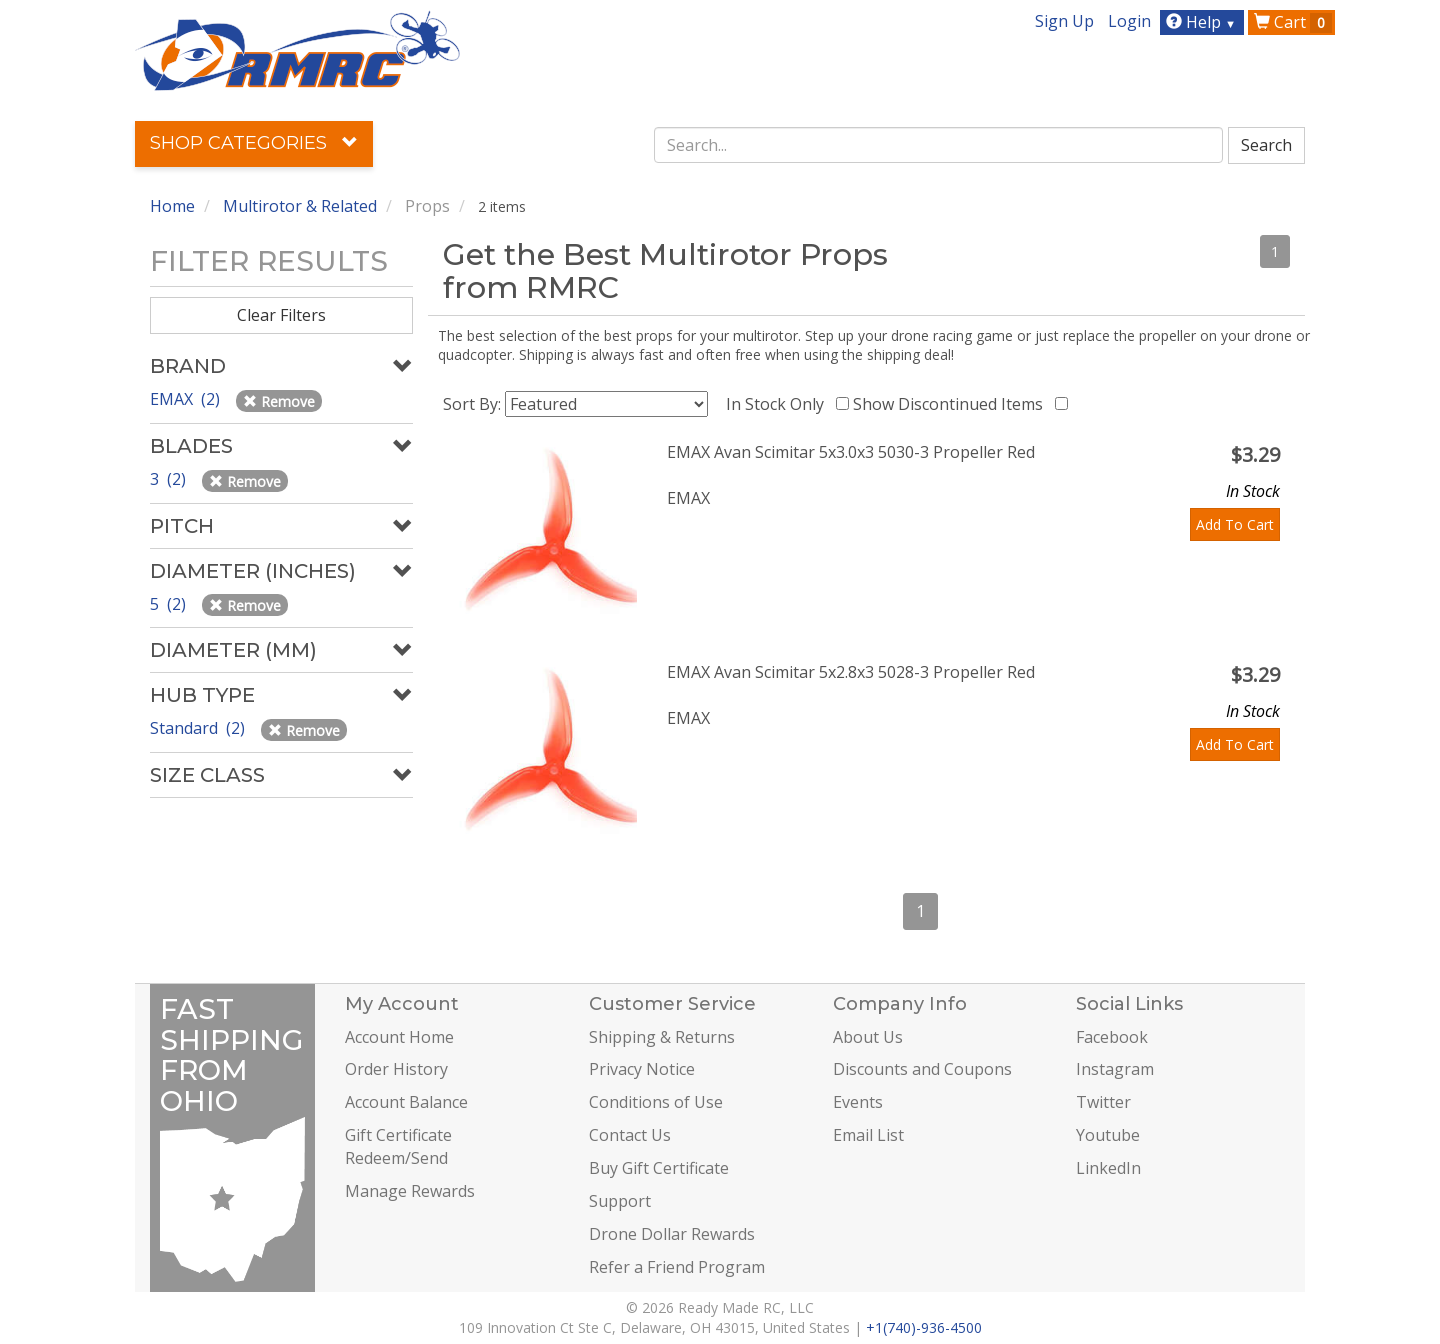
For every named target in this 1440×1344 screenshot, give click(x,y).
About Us (868, 1037)
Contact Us (630, 1135)
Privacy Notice (642, 1069)
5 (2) (170, 604)
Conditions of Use (656, 1102)
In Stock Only (779, 404)
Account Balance (406, 1102)
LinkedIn (1108, 1168)
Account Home (399, 1037)
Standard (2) (199, 728)
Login (1129, 21)
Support (620, 1201)
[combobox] (939, 145)
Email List (868, 1135)
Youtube (1108, 1135)
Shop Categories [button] (254, 143)
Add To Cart (1235, 524)
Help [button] (1203, 22)
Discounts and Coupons (922, 1069)
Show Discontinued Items (952, 404)
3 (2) (170, 479)
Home (172, 206)
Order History (396, 1069)
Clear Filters (281, 315)
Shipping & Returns (662, 1037)
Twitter (1103, 1102)
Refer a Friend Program (677, 1267)
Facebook (1112, 1037)
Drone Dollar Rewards (672, 1234)
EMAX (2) (187, 399)
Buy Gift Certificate (659, 1168)
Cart (1293, 22)
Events (858, 1102)
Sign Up (1064, 21)
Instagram (1115, 1069)
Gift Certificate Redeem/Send (398, 1146)
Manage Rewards (410, 1191)
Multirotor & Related (300, 206)
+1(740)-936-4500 (924, 1327)
